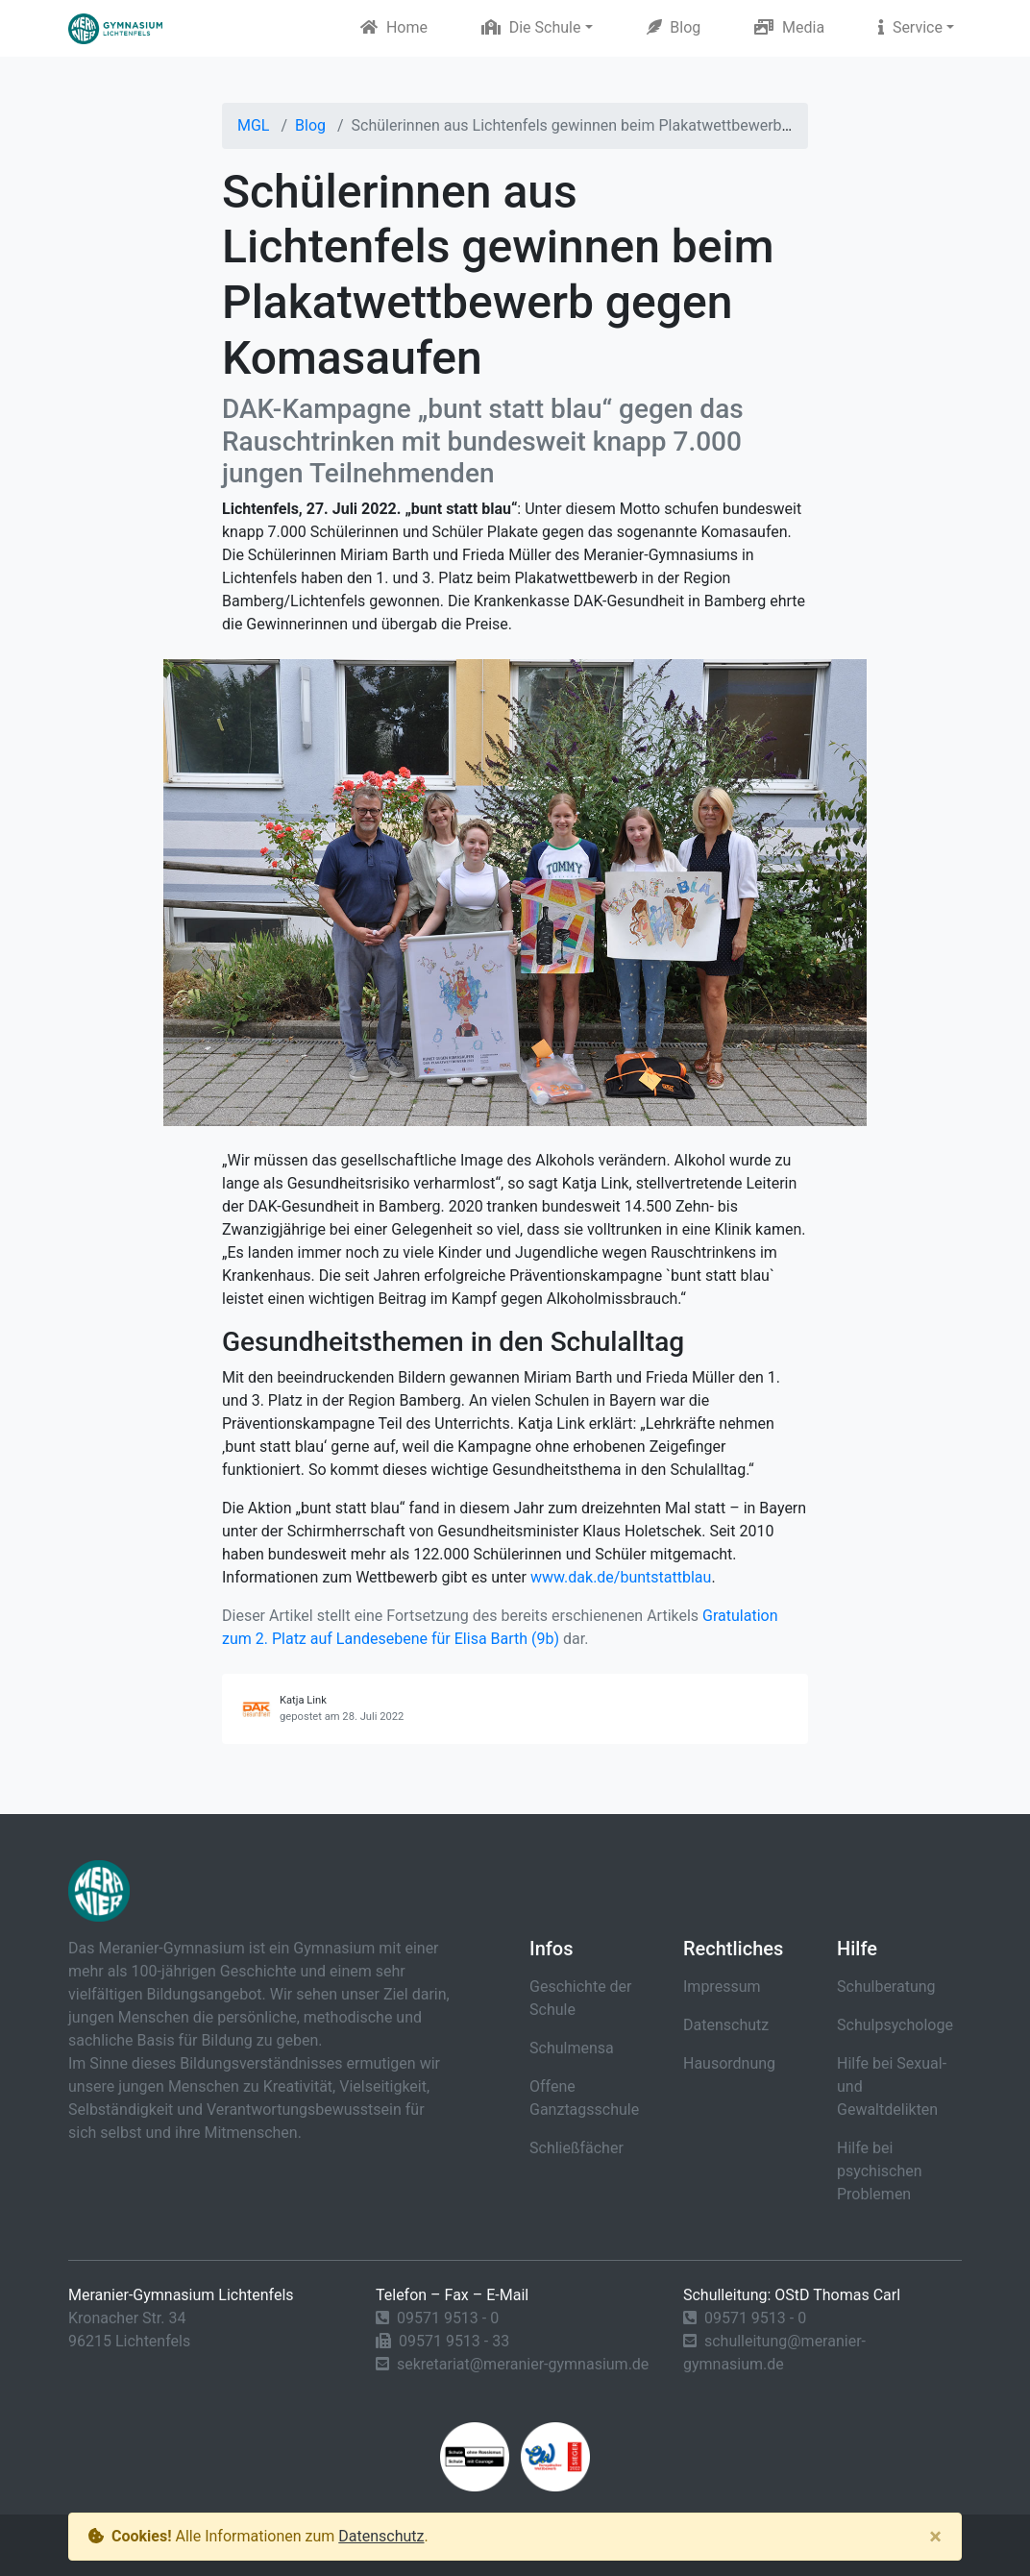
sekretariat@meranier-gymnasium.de (523, 2364)
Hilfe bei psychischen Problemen (879, 2171)
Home (394, 27)
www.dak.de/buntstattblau (620, 1577)
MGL (253, 125)
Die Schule (531, 27)
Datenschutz (726, 2025)
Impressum (722, 1986)
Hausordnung (729, 2063)
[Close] (935, 2537)
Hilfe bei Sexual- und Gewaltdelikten (891, 2086)
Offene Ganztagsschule (584, 2098)
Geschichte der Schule (580, 1998)
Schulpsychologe (895, 2025)
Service (910, 27)
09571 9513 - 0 (448, 2318)
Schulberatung (886, 1986)
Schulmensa (571, 2048)
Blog (674, 27)
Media (789, 27)
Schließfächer (576, 2148)
